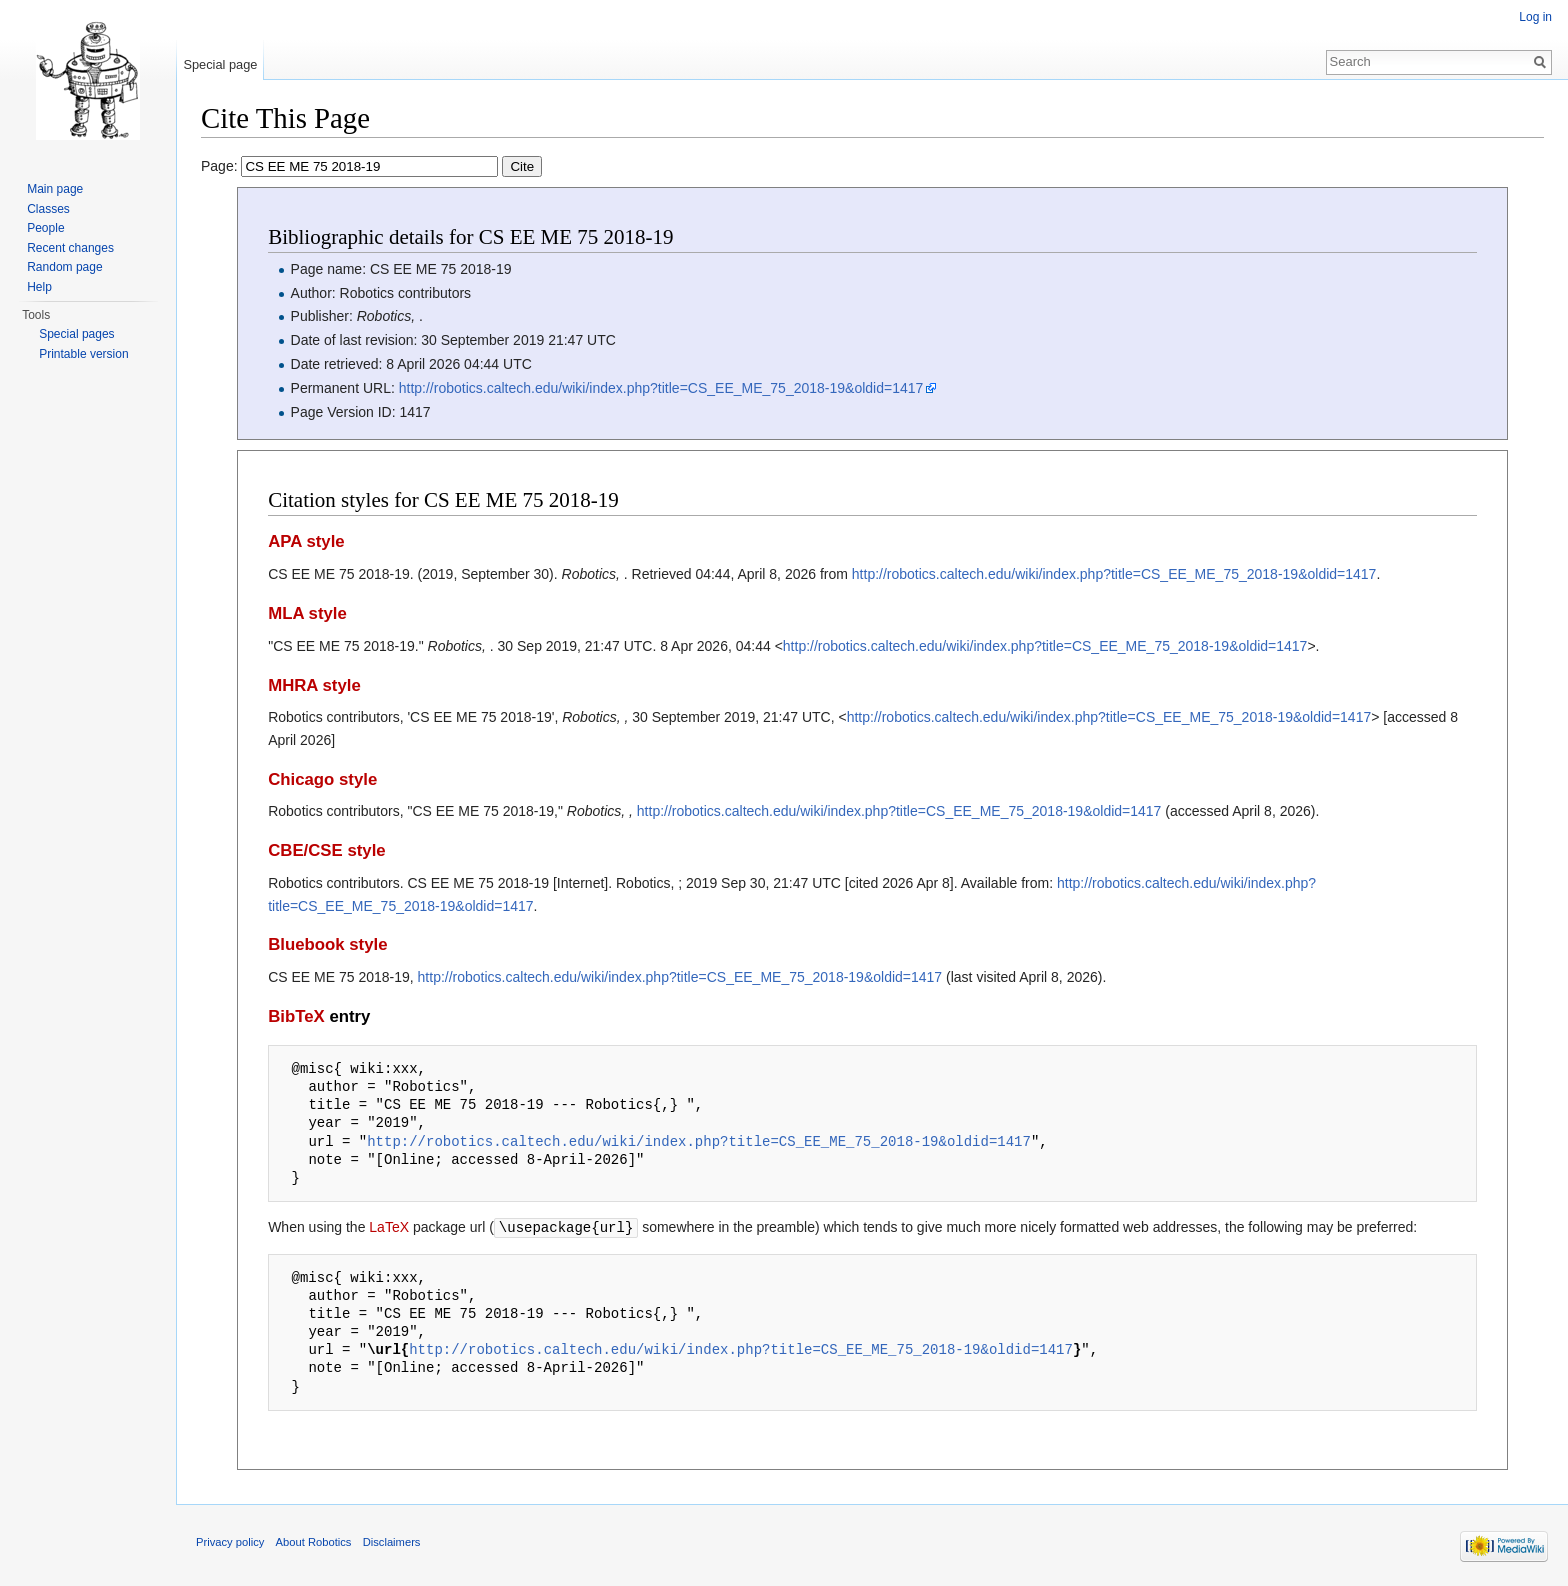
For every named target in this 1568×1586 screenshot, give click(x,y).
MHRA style (314, 685)
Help (39, 287)
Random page (64, 267)
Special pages (76, 334)
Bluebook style (327, 944)
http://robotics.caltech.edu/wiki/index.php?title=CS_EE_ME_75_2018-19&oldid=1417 (661, 388)
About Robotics (314, 1541)
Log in (1535, 17)
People (45, 228)
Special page (220, 64)
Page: (371, 166)
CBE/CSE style (327, 850)
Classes (48, 209)
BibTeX (296, 1016)
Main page (55, 189)
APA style (306, 541)
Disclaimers (392, 1541)
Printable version (83, 354)
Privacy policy (230, 1541)
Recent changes (70, 248)
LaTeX (389, 1227)
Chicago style (322, 779)
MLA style (307, 613)
